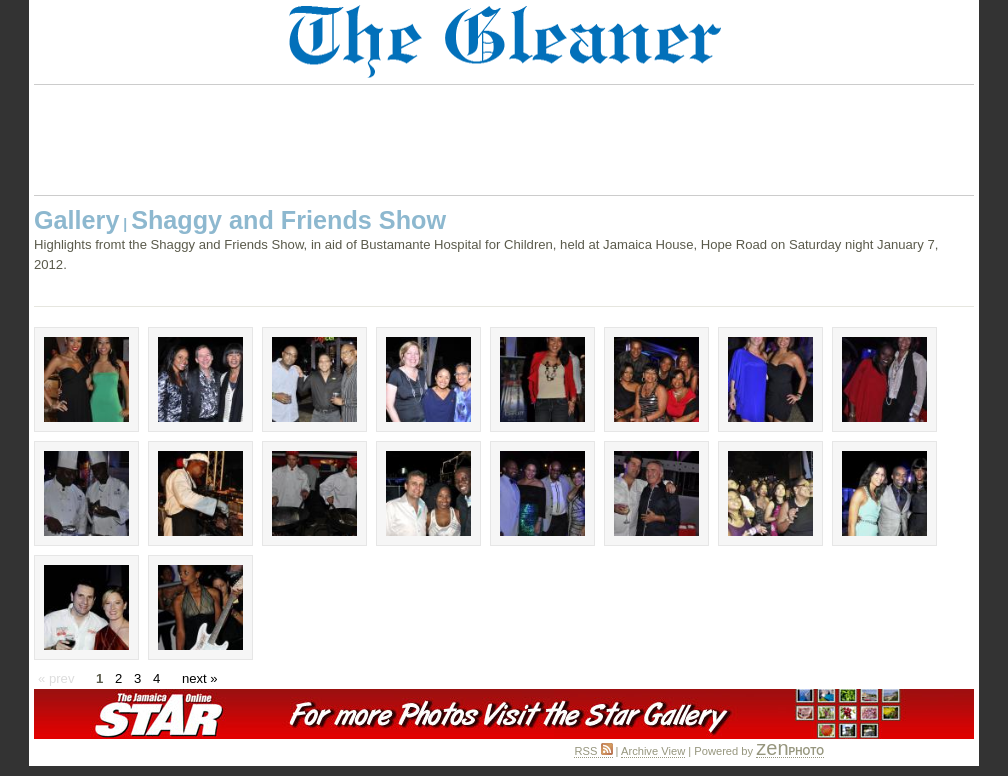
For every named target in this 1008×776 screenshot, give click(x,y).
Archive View (653, 751)
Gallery (76, 220)
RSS (593, 751)
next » (200, 678)
